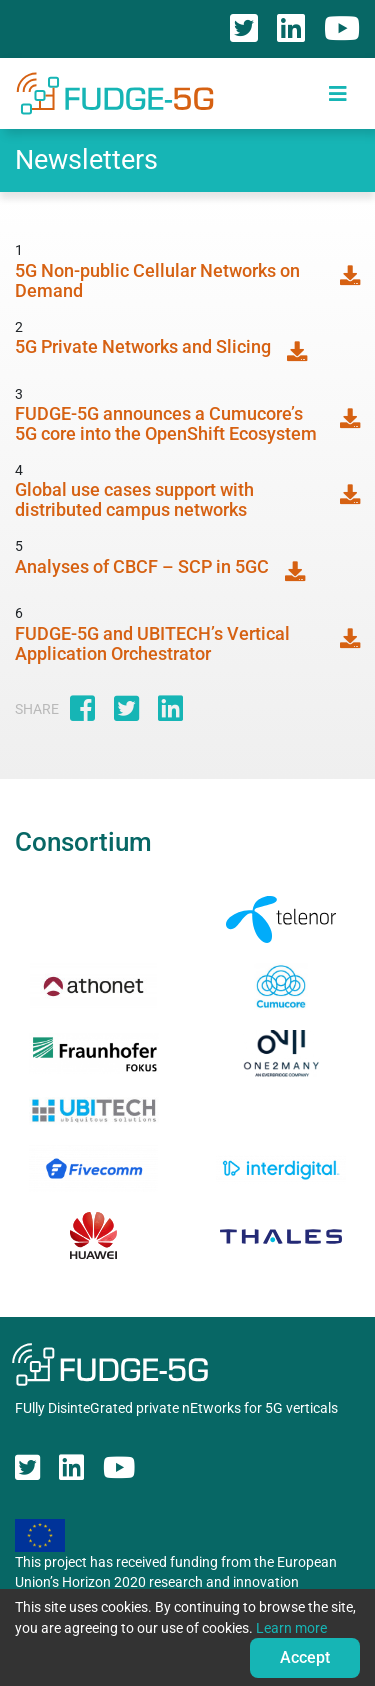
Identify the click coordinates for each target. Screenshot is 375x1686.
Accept (305, 1657)
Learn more (291, 1628)
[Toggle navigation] (338, 93)
